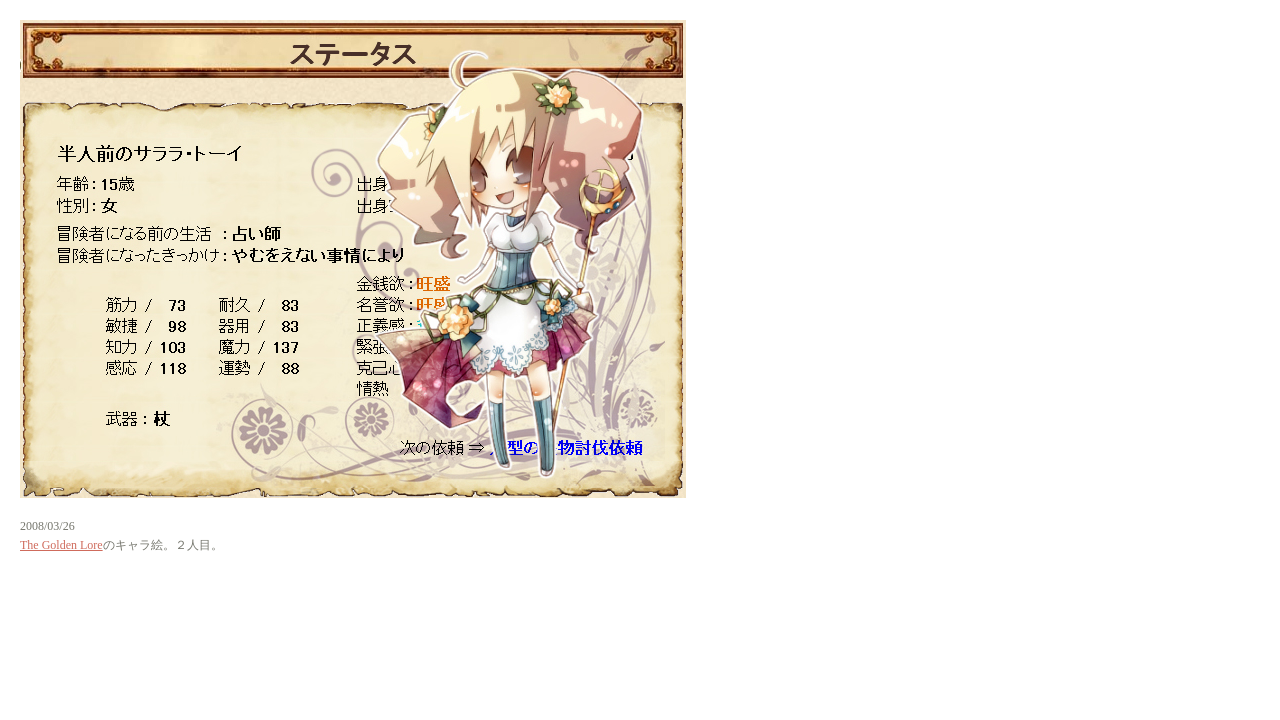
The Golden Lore (61, 545)
